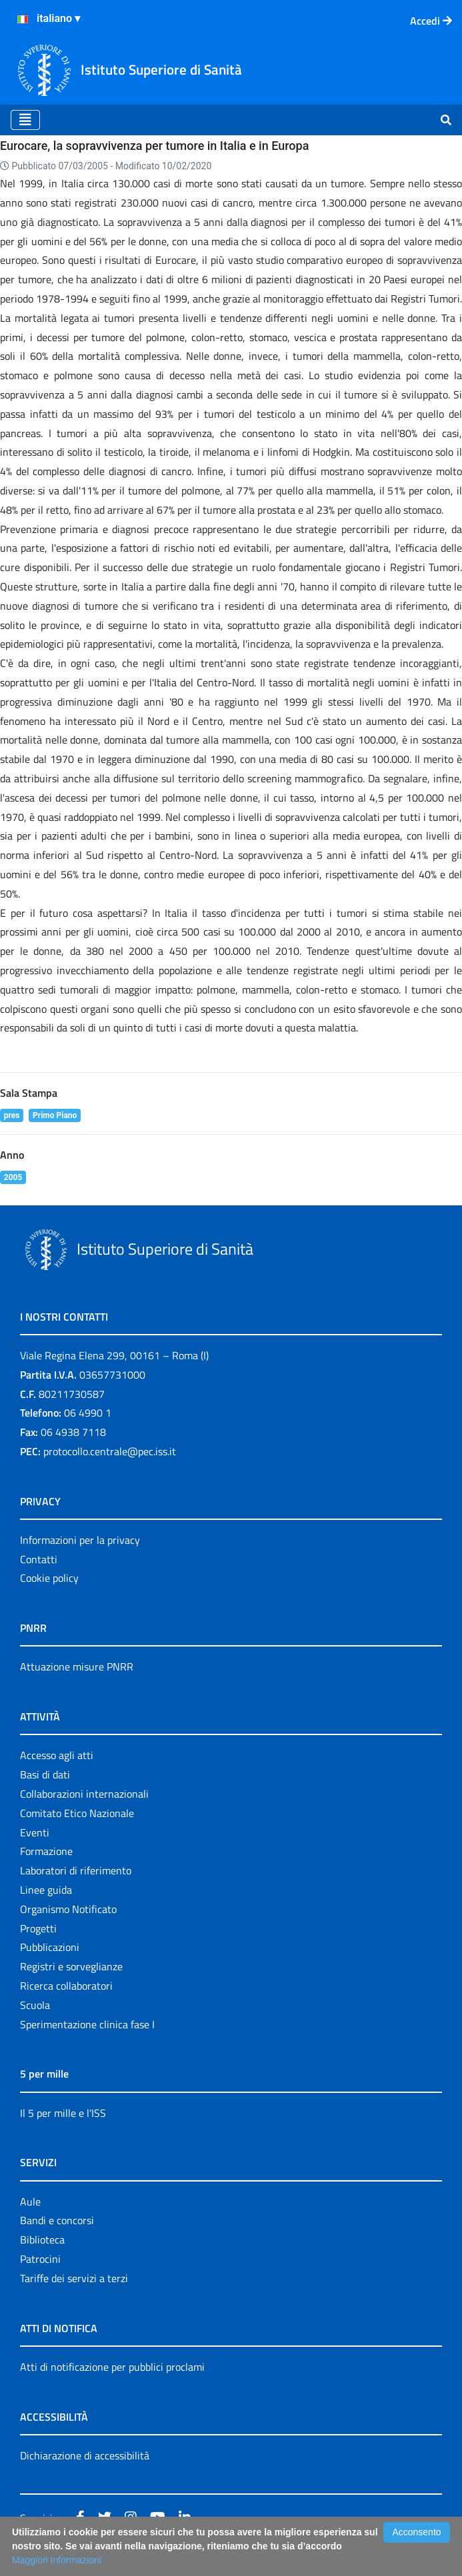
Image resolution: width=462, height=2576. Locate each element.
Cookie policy (49, 1578)
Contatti (38, 1559)
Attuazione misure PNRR (76, 1666)
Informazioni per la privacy (80, 1540)
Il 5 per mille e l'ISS (63, 2113)
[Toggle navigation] (25, 120)
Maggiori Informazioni (56, 2560)
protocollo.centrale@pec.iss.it (109, 1451)
